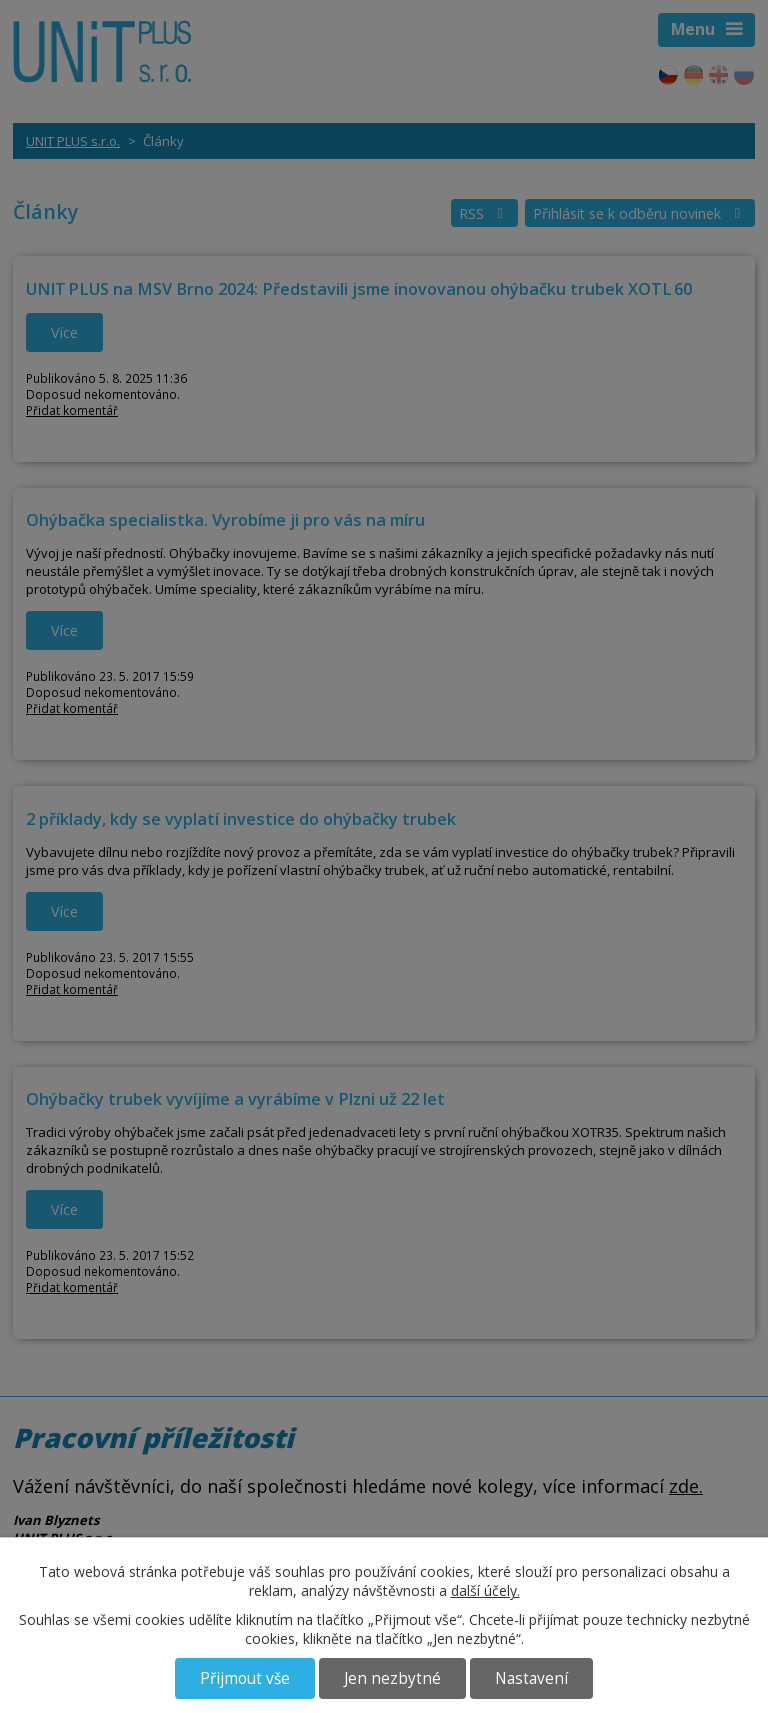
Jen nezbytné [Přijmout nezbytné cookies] (392, 1678)
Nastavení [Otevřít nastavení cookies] (531, 1678)
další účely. (485, 1590)
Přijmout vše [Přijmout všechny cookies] (245, 1678)
